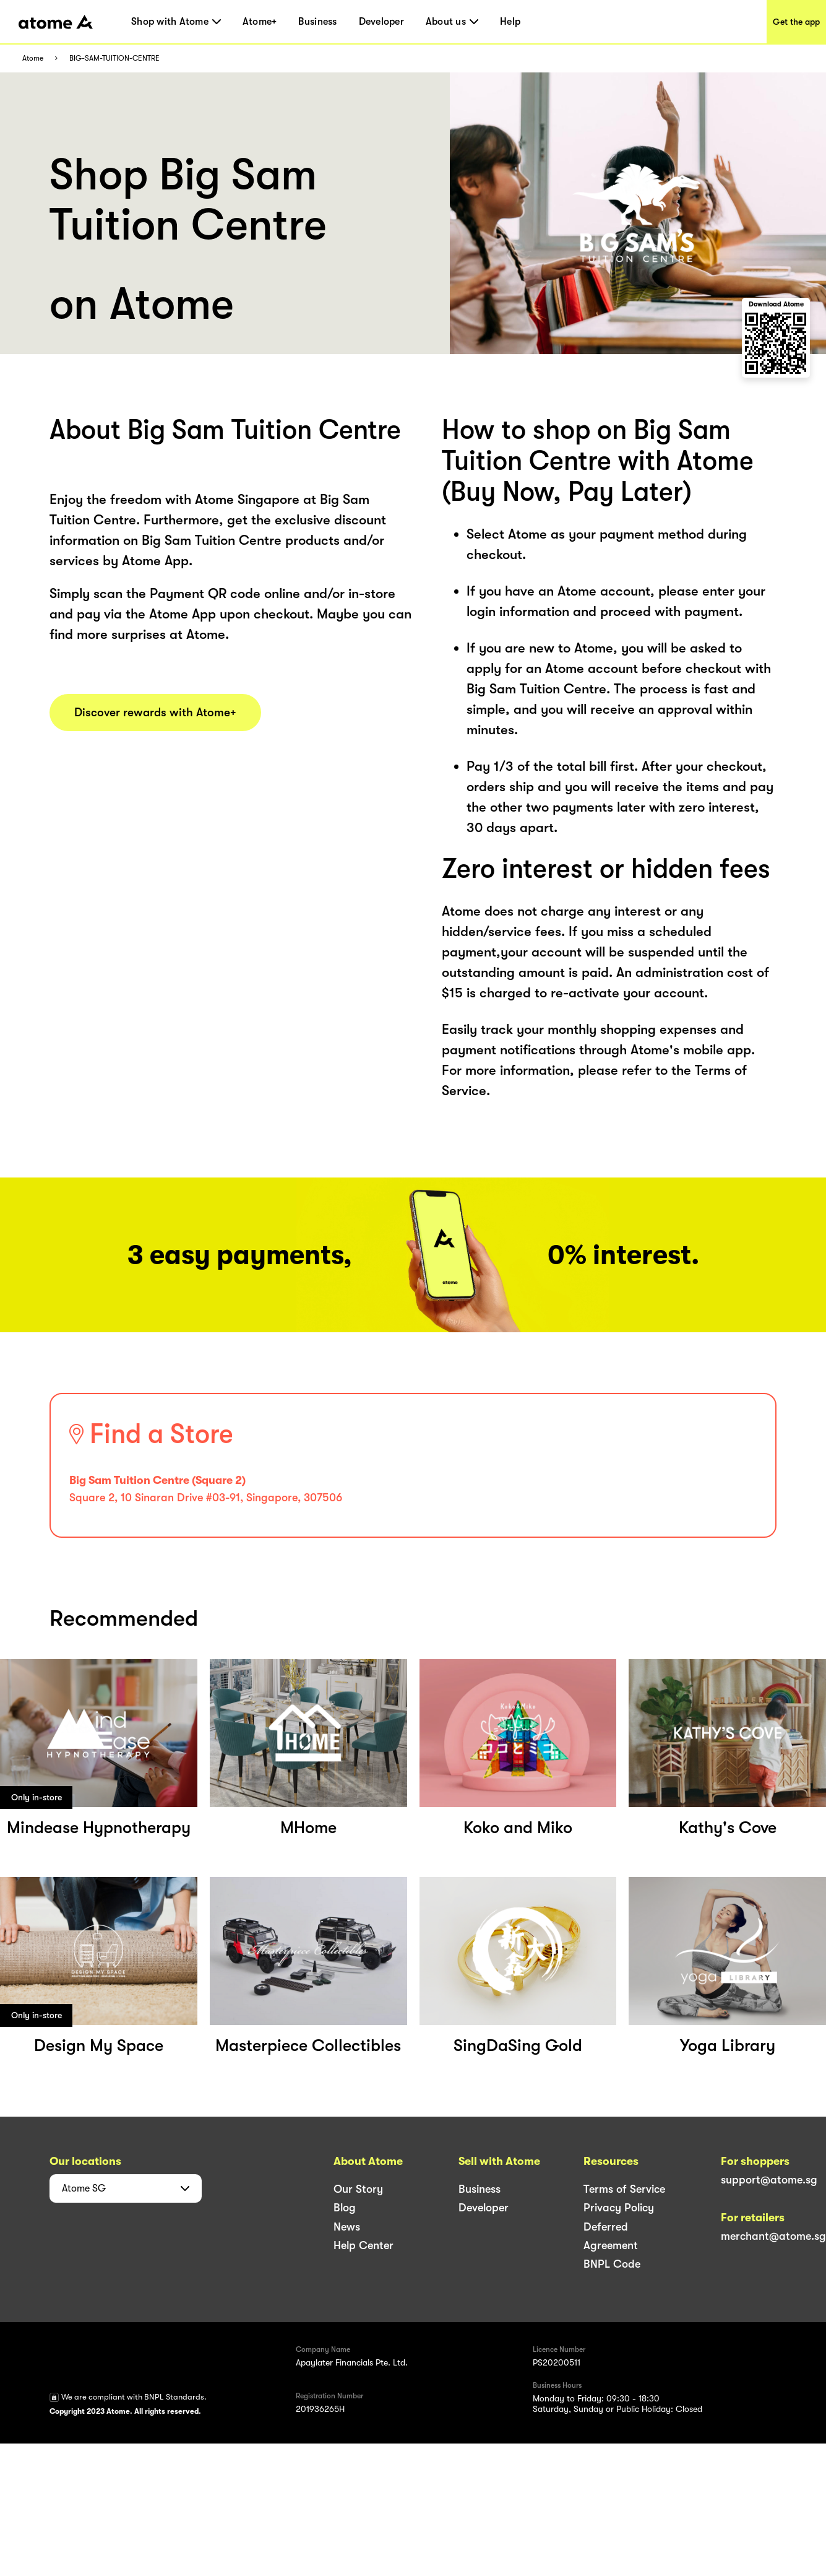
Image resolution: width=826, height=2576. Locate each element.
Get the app (796, 22)
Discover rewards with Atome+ (155, 712)
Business (317, 21)
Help (510, 21)
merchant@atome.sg (773, 2236)
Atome (32, 58)
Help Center (363, 2245)
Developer (381, 21)
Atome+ (260, 21)
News (346, 2227)
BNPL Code (611, 2264)
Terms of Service (624, 2189)
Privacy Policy (618, 2207)
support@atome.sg (769, 2180)
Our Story (358, 2189)
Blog (344, 2207)
